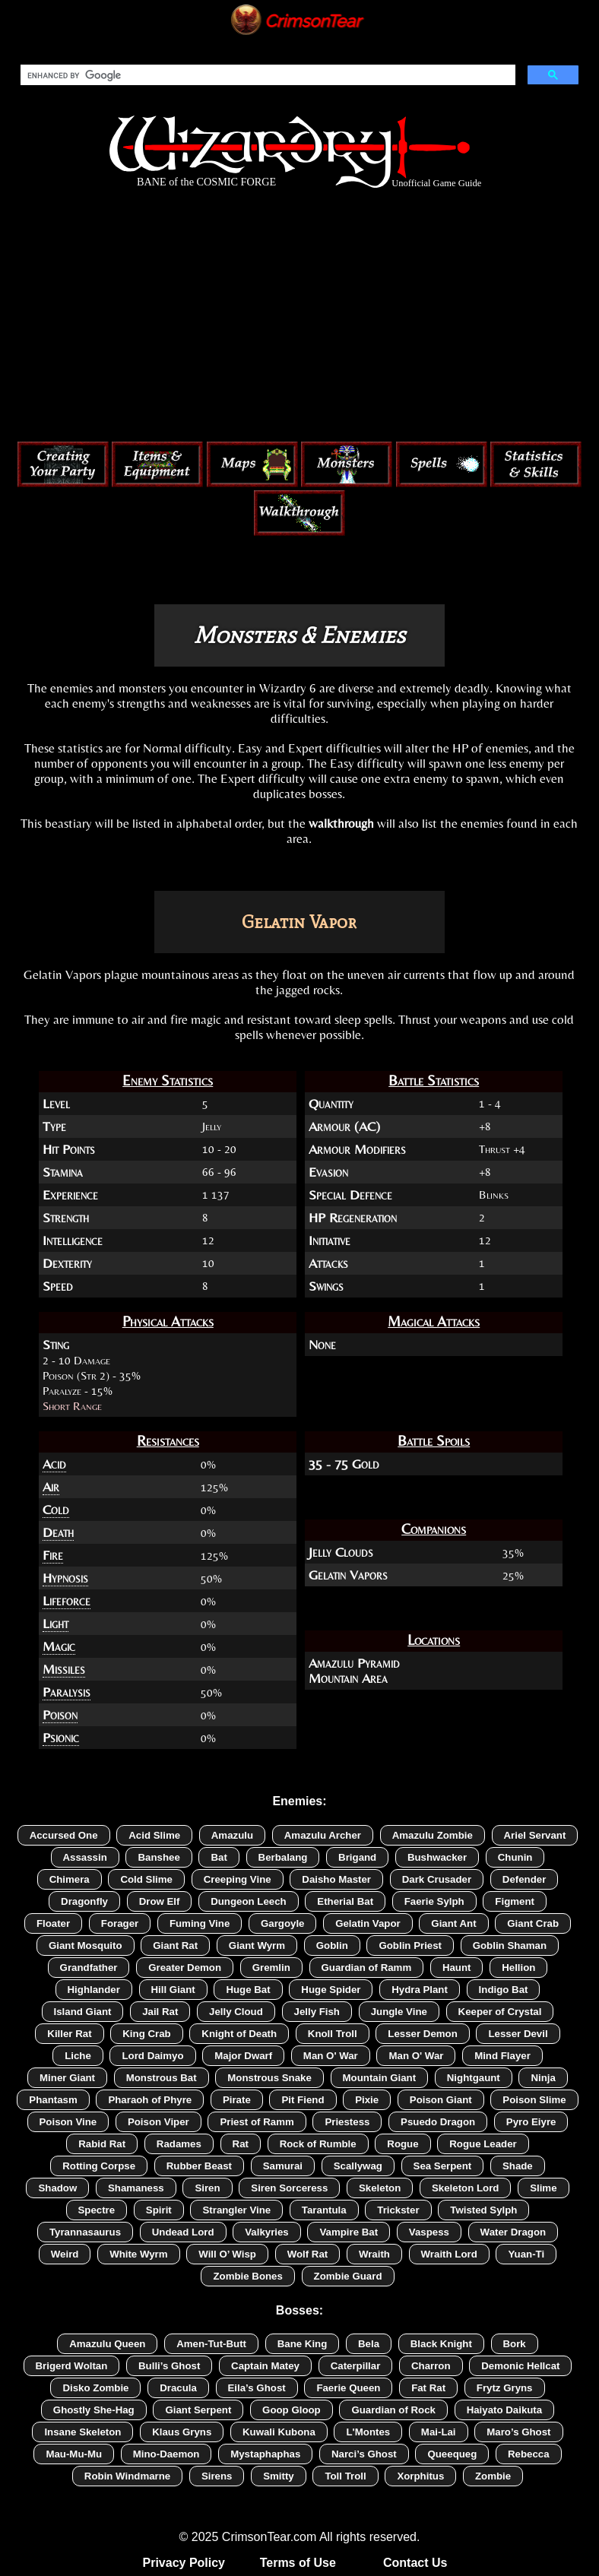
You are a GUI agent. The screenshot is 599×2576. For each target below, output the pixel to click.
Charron (431, 2366)
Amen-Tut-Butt (211, 2343)
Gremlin (271, 1967)
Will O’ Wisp (227, 2254)
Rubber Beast (199, 2166)
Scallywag (358, 2166)
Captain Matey (265, 2366)
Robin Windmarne (127, 2476)
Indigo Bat (503, 1989)
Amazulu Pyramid (354, 1663)
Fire (53, 1555)
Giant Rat (175, 1945)
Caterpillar (356, 2366)
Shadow (57, 2188)
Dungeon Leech (249, 1901)
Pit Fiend (302, 2099)
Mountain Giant (380, 2077)
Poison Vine (68, 2122)
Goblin (332, 1945)
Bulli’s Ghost (169, 2366)
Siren (207, 2188)
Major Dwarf (243, 2055)
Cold (56, 1509)
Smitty (278, 2476)
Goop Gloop (291, 2410)
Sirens (217, 2476)
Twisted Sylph (483, 2210)
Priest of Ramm (256, 2122)
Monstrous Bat (161, 2077)
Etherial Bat (345, 1901)
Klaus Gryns (181, 2432)
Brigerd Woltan (72, 2366)
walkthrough (341, 823)
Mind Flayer (502, 2055)
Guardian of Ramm (367, 1967)
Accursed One (64, 1835)
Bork (514, 2343)
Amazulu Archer (322, 1835)
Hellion (518, 1967)
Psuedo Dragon (438, 2122)
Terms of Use (298, 2562)
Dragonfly (84, 1901)
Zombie (493, 2476)
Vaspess (429, 2232)
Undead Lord (183, 2232)
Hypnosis (65, 1578)
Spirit (159, 2210)
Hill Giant (173, 1989)
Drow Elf (159, 1901)
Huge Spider (330, 1989)
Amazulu (232, 1835)
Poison (60, 1714)
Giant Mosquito (85, 1945)
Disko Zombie (95, 2388)
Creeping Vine (237, 1879)
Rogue (402, 2144)
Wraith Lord (449, 2254)
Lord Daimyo (152, 2055)
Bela (368, 2343)
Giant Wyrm (257, 1945)
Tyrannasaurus (85, 2232)
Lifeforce (66, 1600)
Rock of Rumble (318, 2144)
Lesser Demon (422, 2033)
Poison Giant (441, 2099)
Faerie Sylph (434, 1901)
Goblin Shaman (510, 1945)
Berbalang (283, 1857)
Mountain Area (348, 1678)
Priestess (347, 2122)
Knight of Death (239, 2033)
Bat (219, 1857)
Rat (241, 2144)
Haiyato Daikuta (505, 2410)
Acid (54, 1464)
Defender (524, 1879)
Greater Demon (184, 1967)
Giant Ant (453, 1923)
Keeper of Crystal (500, 2011)
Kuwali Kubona (278, 2432)
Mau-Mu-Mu (74, 2454)
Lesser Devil (517, 2033)
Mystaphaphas (265, 2454)
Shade (517, 2166)
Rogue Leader (482, 2144)
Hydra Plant (419, 1989)
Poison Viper (158, 2122)
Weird (65, 2254)
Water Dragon (513, 2232)
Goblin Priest (410, 1945)
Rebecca (529, 2454)
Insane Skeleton (82, 2432)
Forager (119, 1923)
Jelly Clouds (341, 1552)
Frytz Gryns (505, 2388)
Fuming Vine (200, 1923)
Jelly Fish (317, 2011)
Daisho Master (336, 1879)
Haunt (456, 1967)
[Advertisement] (299, 318)
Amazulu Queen (107, 2343)
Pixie (367, 2099)
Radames (179, 2144)
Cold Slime (146, 1879)
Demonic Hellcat (520, 2366)
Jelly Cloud (236, 2011)
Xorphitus (420, 2476)
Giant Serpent (198, 2410)
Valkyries (267, 2232)
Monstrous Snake (269, 2077)
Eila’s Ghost (257, 2388)
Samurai (283, 2166)
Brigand (357, 1857)
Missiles (64, 1669)
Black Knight (441, 2343)
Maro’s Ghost (518, 2432)
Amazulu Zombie (432, 1835)
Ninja (543, 2077)
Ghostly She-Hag (94, 2410)
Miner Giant (67, 2077)
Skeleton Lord (465, 2188)
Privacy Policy (184, 2562)
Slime (543, 2188)
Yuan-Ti (526, 2254)
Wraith (374, 2254)
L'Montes (368, 2432)
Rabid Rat (101, 2144)
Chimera (69, 1879)
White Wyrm (138, 2254)
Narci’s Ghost (364, 2454)
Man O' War (330, 2055)
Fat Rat (428, 2388)
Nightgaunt (473, 2077)
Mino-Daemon (166, 2454)
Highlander (94, 1989)
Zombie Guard (348, 2276)
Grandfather (89, 1967)
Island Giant (83, 2011)
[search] (266, 75)
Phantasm (53, 2099)
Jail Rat (160, 2011)
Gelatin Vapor (368, 1923)
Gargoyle (283, 1923)
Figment (514, 1901)
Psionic (61, 1737)
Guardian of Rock (393, 2410)
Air (51, 1486)
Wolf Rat (307, 2254)
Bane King (302, 2343)
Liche (78, 2055)
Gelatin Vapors (348, 1575)
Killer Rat (69, 2033)
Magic (59, 1646)
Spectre (97, 2210)
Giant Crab (533, 1923)
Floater (53, 1923)
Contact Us (415, 2562)
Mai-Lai (438, 2432)
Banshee (158, 1857)
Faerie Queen (348, 2388)
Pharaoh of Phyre (150, 2099)
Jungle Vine (399, 2011)
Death (58, 1532)
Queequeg (452, 2454)
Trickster (398, 2210)
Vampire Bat (348, 2232)
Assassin (85, 1857)
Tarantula (324, 2210)
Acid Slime (154, 1835)
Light (55, 1623)
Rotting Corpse (98, 2166)
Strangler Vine (236, 2210)
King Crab (146, 2033)
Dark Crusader (436, 1879)
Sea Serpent (443, 2166)
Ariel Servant (535, 1835)
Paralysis (66, 1692)
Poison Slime (534, 2099)
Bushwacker (437, 1857)
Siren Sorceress (289, 2188)
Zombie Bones (247, 2276)
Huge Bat (248, 1989)
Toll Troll (345, 2476)
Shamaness (136, 2188)
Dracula (178, 2388)
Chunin (515, 1857)
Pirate (237, 2099)
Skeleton (380, 2188)
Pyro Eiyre (531, 2122)
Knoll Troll (332, 2033)
